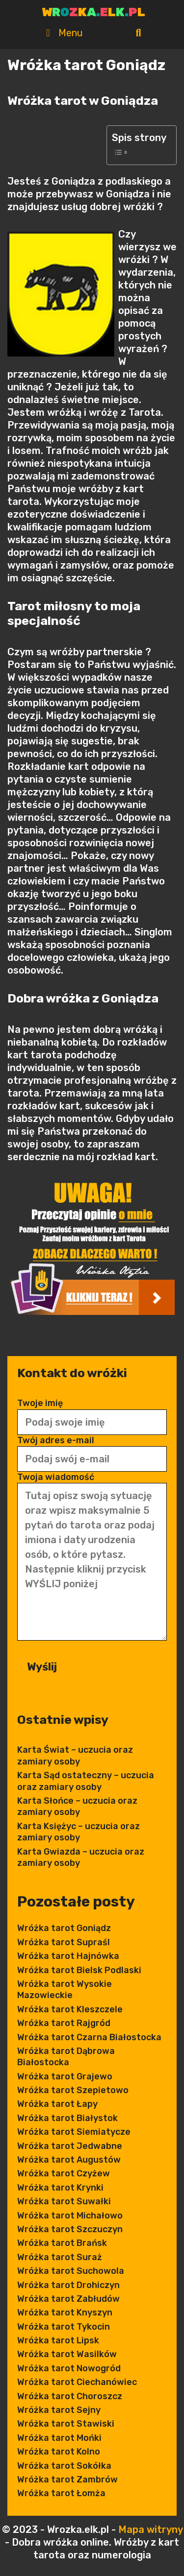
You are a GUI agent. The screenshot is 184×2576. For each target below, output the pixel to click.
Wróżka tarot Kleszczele (70, 2009)
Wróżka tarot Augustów (69, 2159)
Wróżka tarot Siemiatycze (74, 2131)
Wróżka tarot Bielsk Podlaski (79, 1970)
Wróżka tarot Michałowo (70, 2215)
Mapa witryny (150, 2529)
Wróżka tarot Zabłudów (68, 2298)
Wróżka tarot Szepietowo (73, 2090)
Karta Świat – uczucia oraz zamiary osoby (75, 1755)
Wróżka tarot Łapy (57, 2104)
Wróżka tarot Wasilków (67, 2354)
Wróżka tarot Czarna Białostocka (89, 2037)
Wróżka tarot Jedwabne (69, 2146)
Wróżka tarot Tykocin (63, 2326)
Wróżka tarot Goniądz (64, 1928)
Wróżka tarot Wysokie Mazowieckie (64, 1990)
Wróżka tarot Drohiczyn (68, 2285)
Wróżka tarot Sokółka (64, 2465)
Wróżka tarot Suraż (59, 2257)
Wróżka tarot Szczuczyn (70, 2229)
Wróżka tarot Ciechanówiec (77, 2382)
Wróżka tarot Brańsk (62, 2243)
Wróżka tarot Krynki (60, 2187)
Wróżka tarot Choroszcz (69, 2396)
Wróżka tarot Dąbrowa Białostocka (66, 2057)
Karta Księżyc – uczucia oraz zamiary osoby (78, 1832)
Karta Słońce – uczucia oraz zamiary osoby (77, 1806)
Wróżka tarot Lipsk (58, 2340)
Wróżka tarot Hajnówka (68, 1956)
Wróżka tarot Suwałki (64, 2201)
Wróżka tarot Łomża (61, 2493)
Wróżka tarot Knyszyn (64, 2312)
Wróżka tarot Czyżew (63, 2173)
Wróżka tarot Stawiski (65, 2423)
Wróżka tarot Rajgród (63, 2023)
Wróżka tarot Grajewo (64, 2076)
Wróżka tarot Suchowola (70, 2271)
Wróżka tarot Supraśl (63, 1942)
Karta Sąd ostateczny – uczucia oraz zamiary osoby (85, 1781)
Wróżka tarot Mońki (59, 2438)
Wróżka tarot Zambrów (67, 2479)
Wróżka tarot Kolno (58, 2451)
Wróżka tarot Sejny (59, 2410)
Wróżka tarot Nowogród (69, 2368)
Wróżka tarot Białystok (67, 2118)
